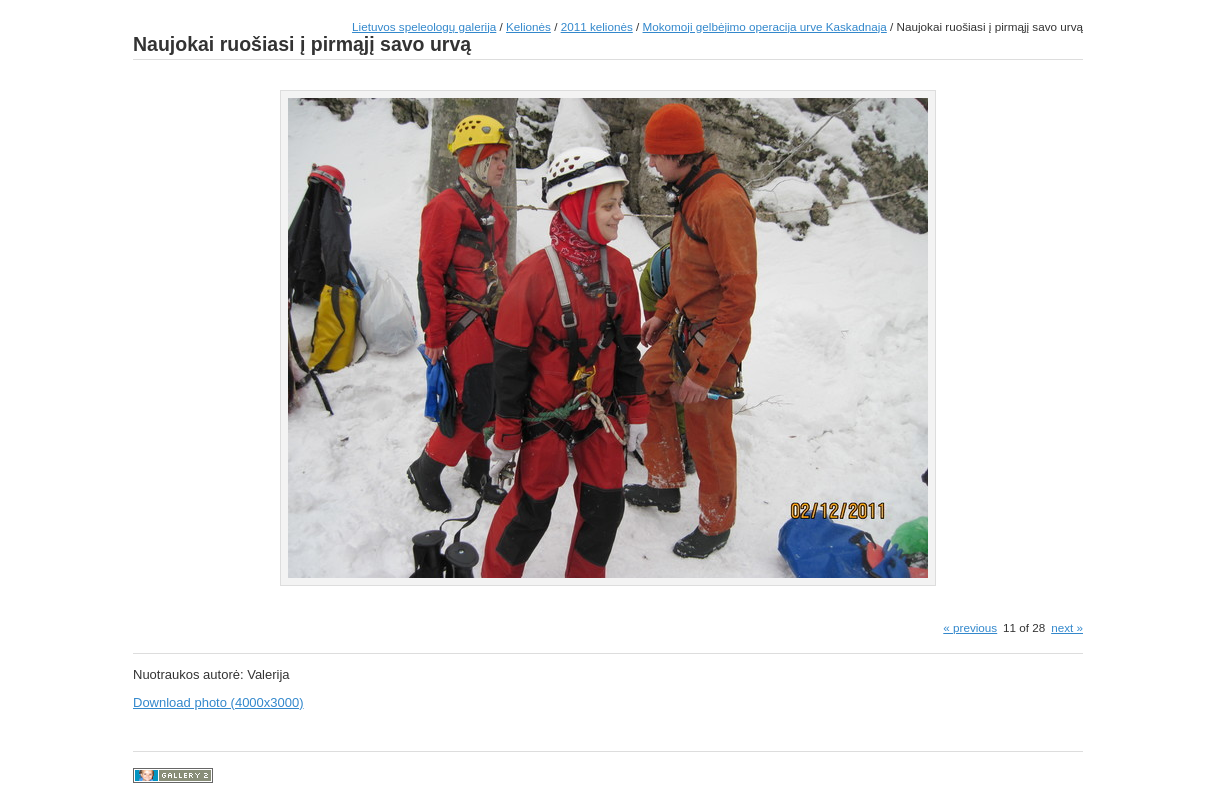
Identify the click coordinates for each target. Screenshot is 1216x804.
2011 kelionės (597, 26)
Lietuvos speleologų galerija (424, 26)
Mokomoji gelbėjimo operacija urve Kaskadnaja (765, 26)
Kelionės (528, 26)
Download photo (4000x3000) (218, 702)
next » (1067, 627)
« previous (970, 627)
